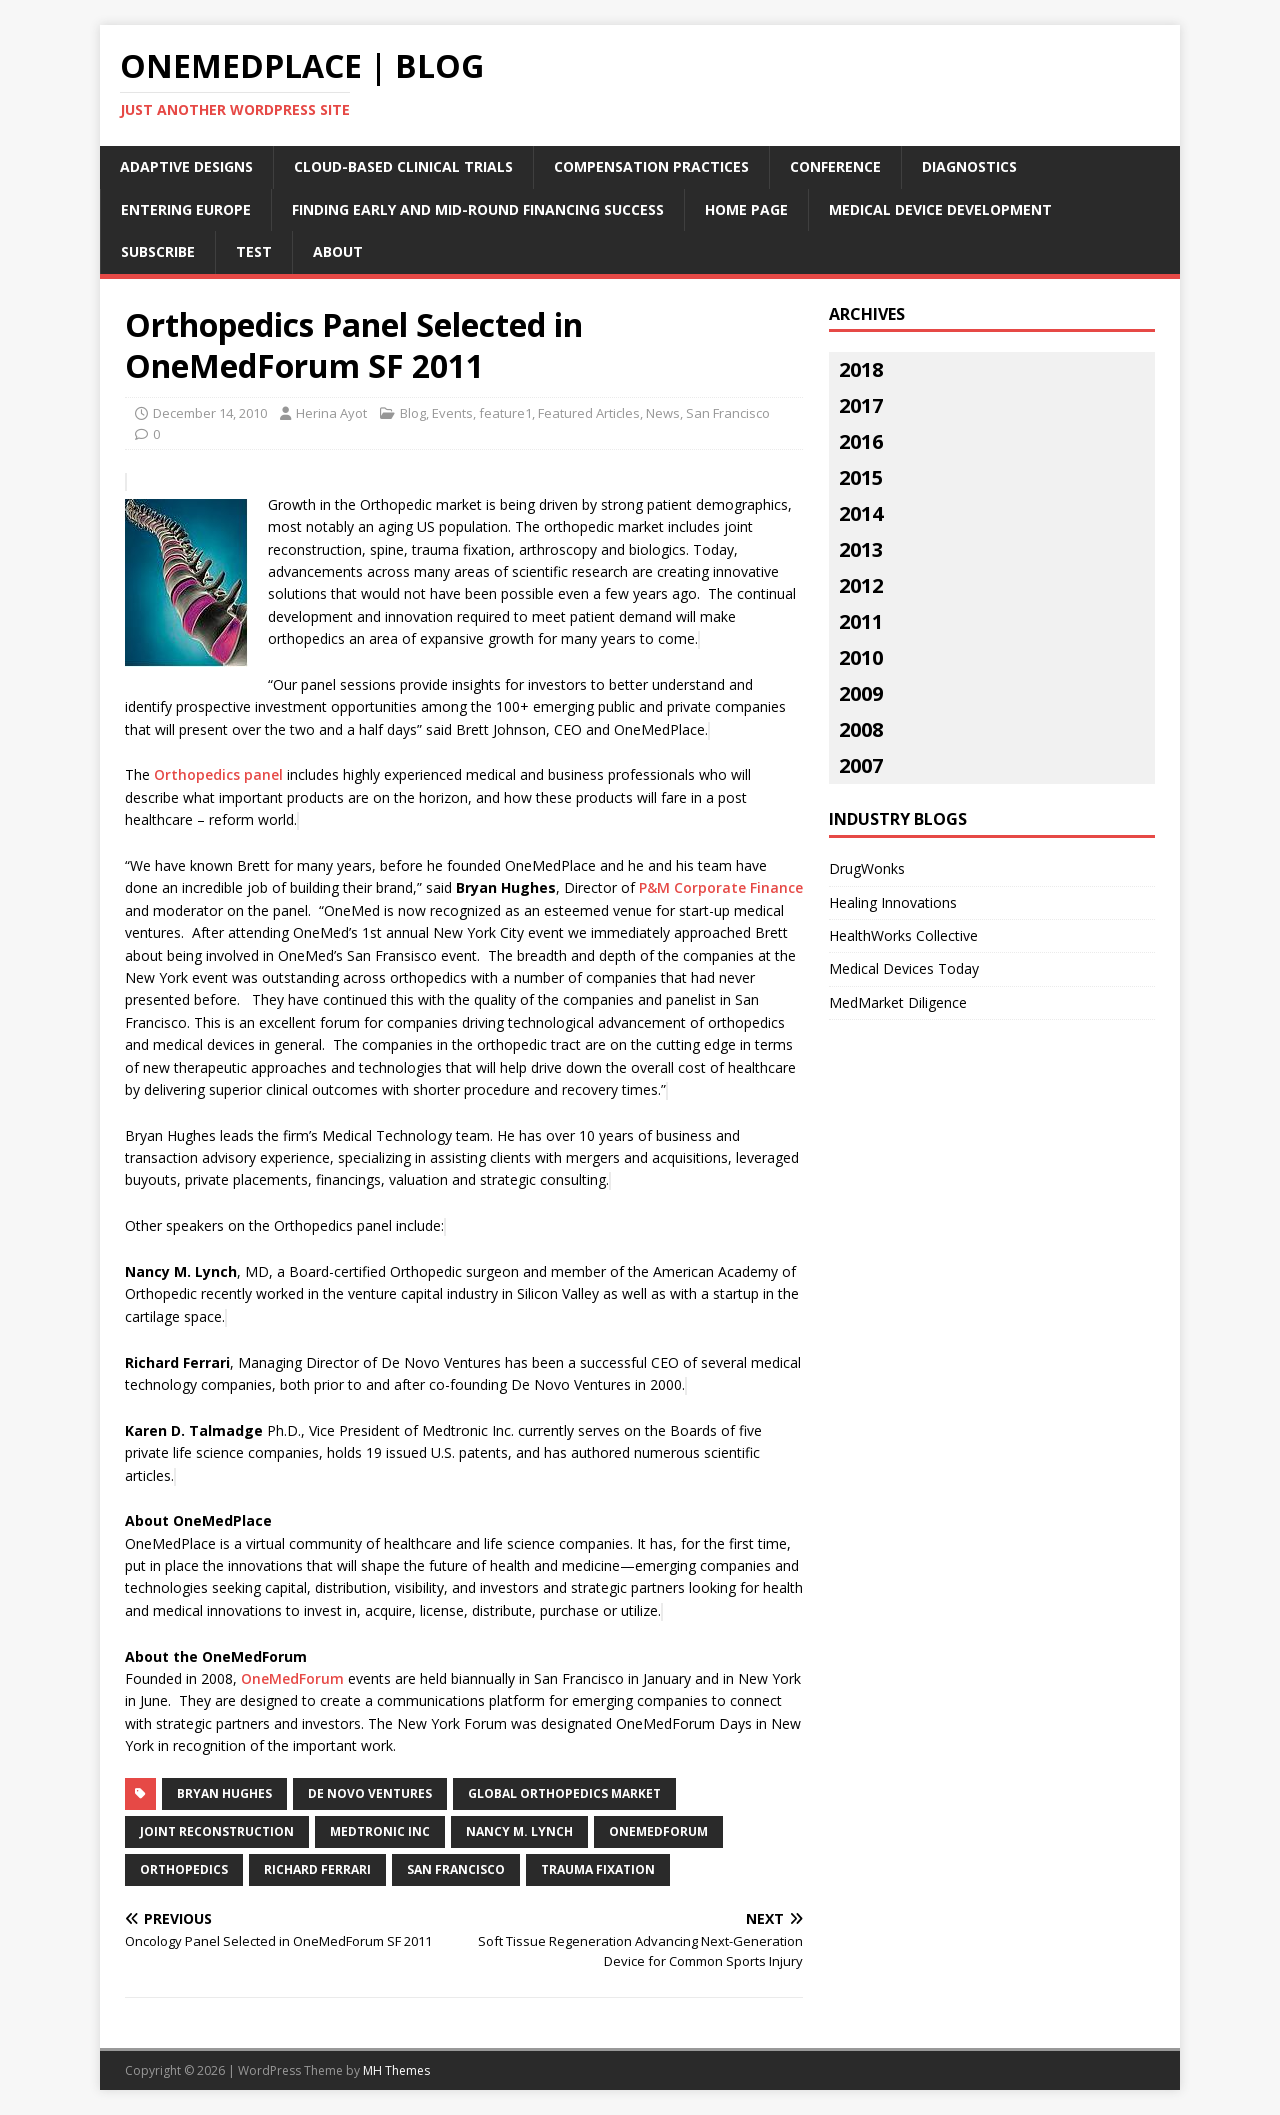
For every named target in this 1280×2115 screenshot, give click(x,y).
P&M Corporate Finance (721, 887)
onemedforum (658, 1831)
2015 (861, 477)
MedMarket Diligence (898, 1002)
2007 (861, 765)
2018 (861, 369)
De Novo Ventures (370, 1793)
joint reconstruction (217, 1831)
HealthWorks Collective (903, 935)
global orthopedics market (564, 1793)
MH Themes (396, 2070)
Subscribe (158, 251)
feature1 (505, 413)
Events (452, 413)
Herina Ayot (331, 413)
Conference (835, 166)
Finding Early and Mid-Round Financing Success (478, 209)
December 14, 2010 (210, 413)
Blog (413, 413)
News (663, 413)
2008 (861, 729)
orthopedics (184, 1869)
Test (254, 251)
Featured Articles (589, 413)
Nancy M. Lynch (519, 1831)
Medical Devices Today (904, 968)
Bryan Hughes (224, 1793)
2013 (861, 549)
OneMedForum (294, 1678)
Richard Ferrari (317, 1869)
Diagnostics (969, 166)
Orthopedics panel (218, 774)
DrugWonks (867, 868)
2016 (861, 441)
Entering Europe (186, 209)
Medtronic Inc (380, 1831)
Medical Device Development (940, 209)
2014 (861, 513)
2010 (861, 657)
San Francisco (728, 413)
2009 (861, 693)
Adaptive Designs (186, 166)
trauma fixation (598, 1869)
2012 (861, 585)
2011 (861, 621)
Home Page (746, 209)
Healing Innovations (893, 902)
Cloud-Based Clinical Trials (403, 166)
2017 (861, 405)
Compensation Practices (651, 166)
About (338, 251)
